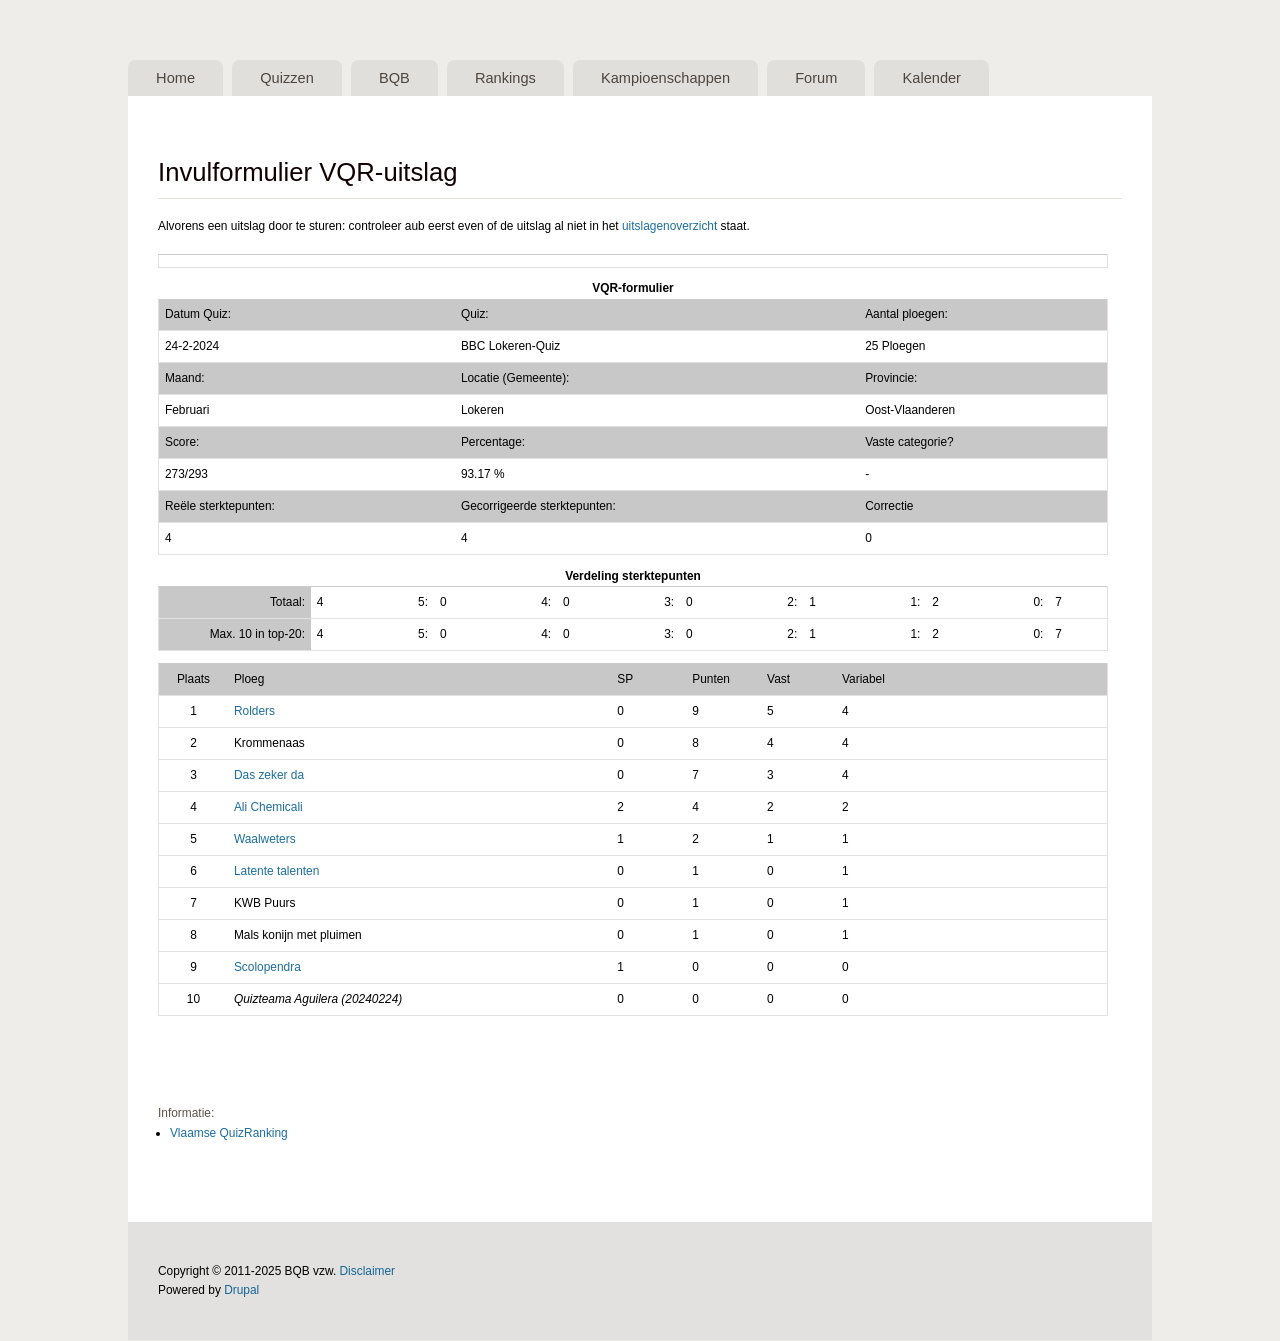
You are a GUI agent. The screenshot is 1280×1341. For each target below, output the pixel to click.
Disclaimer (368, 1272)
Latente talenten (276, 872)
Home (176, 78)
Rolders (254, 712)
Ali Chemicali (268, 808)
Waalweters (265, 840)
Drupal (241, 1291)
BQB (401, 78)
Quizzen (291, 78)
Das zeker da (269, 776)
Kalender (950, 78)
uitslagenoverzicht (669, 226)
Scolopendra (267, 968)
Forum (832, 78)
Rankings (514, 78)
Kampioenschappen (678, 78)
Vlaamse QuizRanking (229, 1133)
